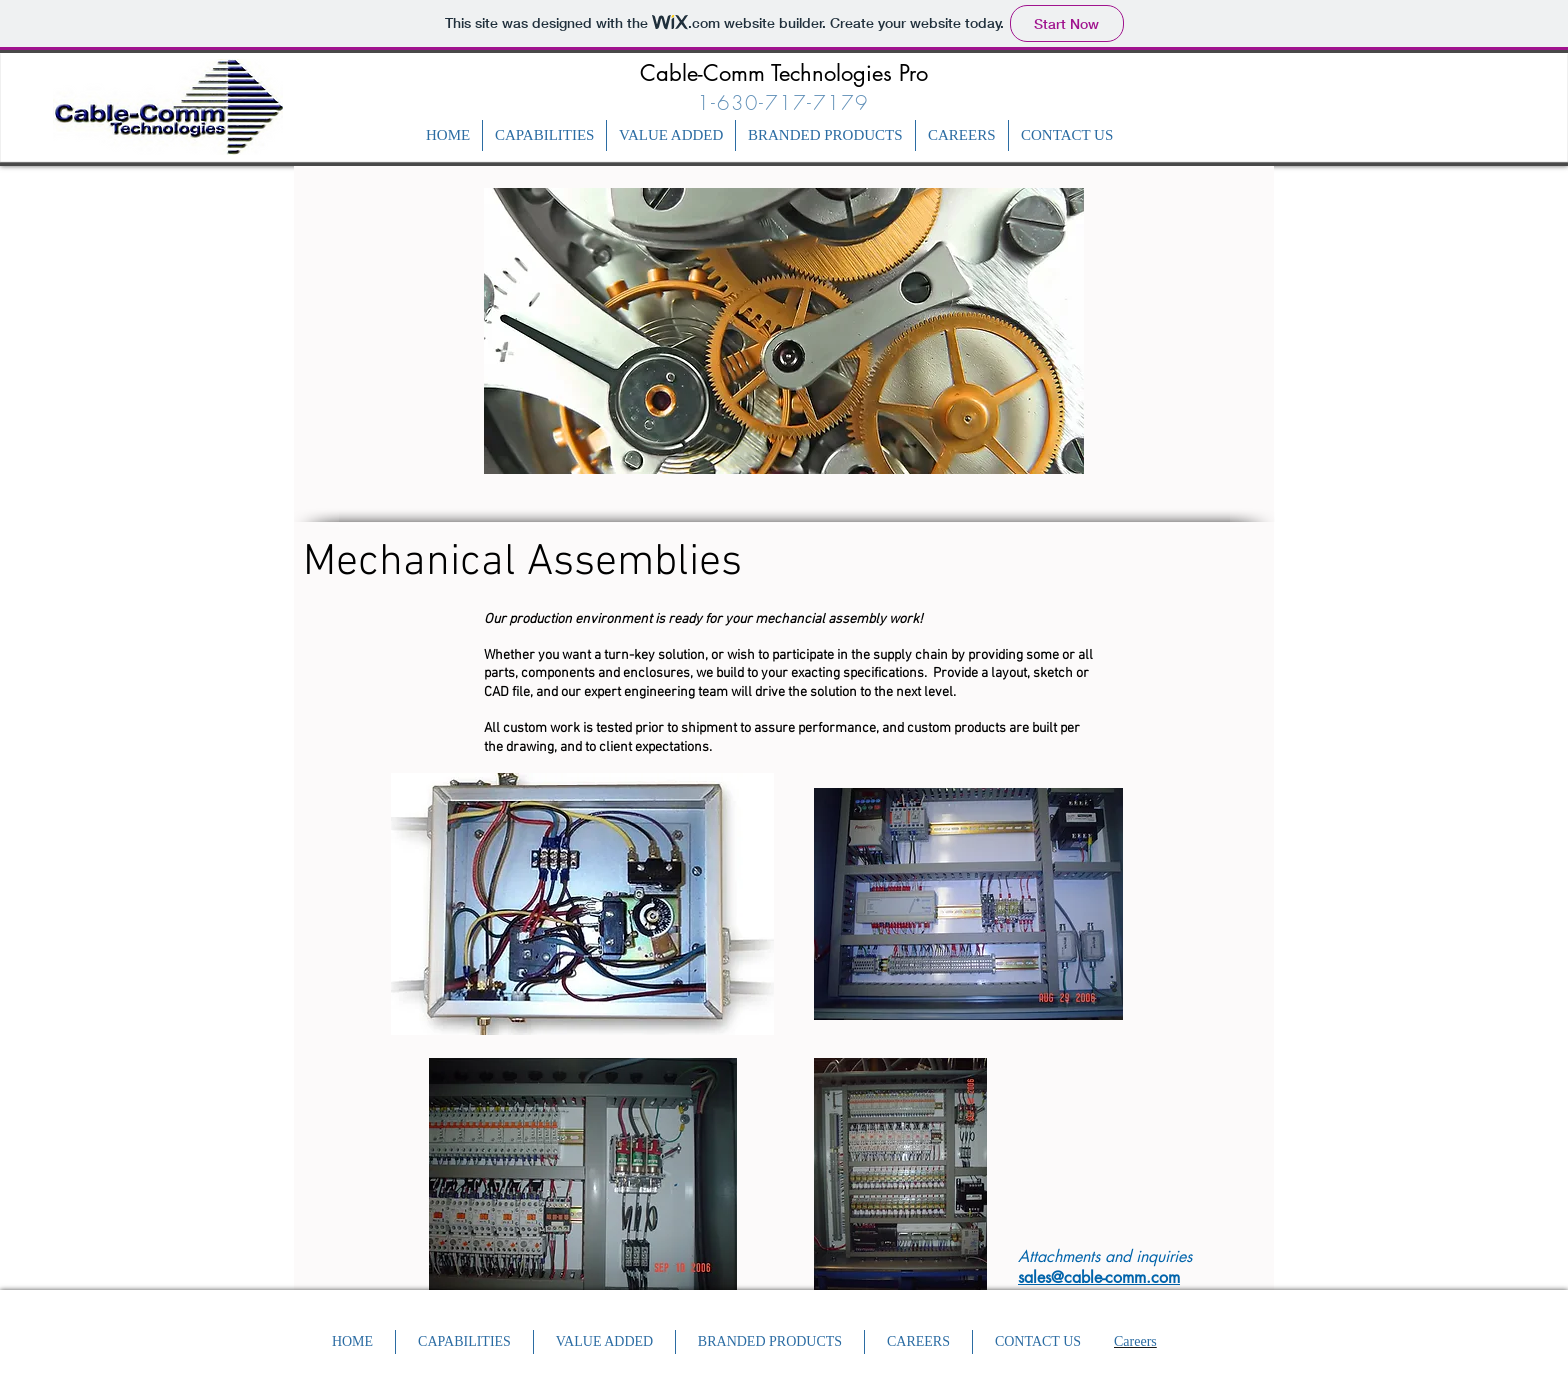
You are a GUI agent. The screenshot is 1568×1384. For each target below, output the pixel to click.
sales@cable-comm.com (1099, 1277)
